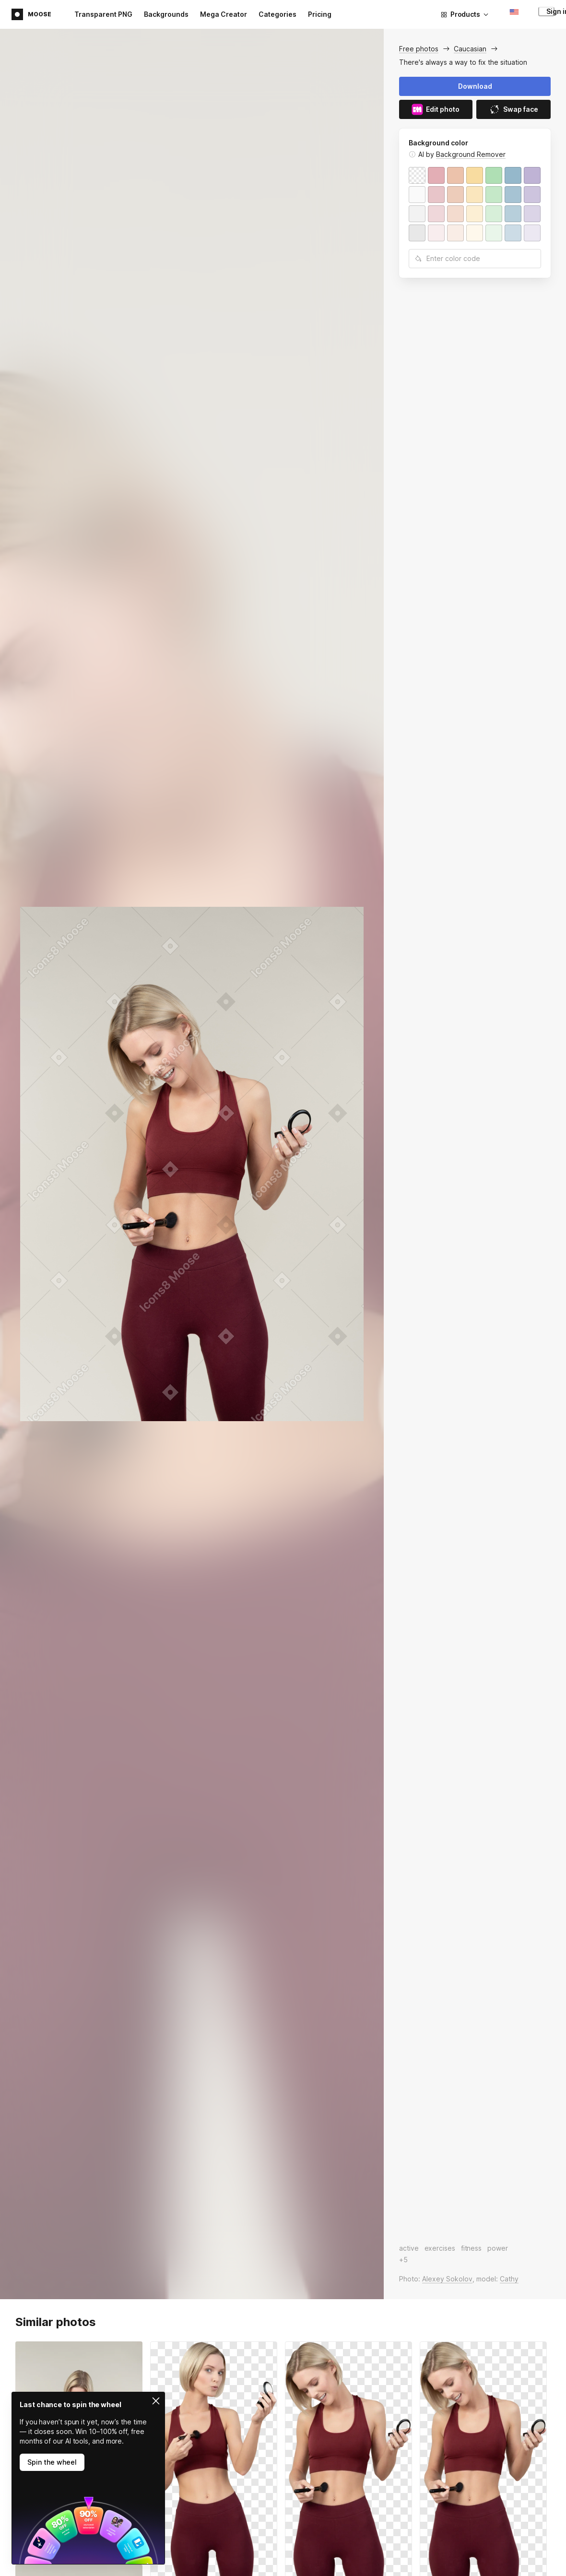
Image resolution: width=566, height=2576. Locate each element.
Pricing (319, 14)
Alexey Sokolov (447, 2279)
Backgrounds (166, 14)
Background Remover (471, 154)
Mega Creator (223, 14)
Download (475, 86)
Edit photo (436, 109)
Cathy (509, 2279)
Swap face (513, 109)
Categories (277, 14)
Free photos (418, 49)
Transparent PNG (103, 14)
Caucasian (470, 49)
